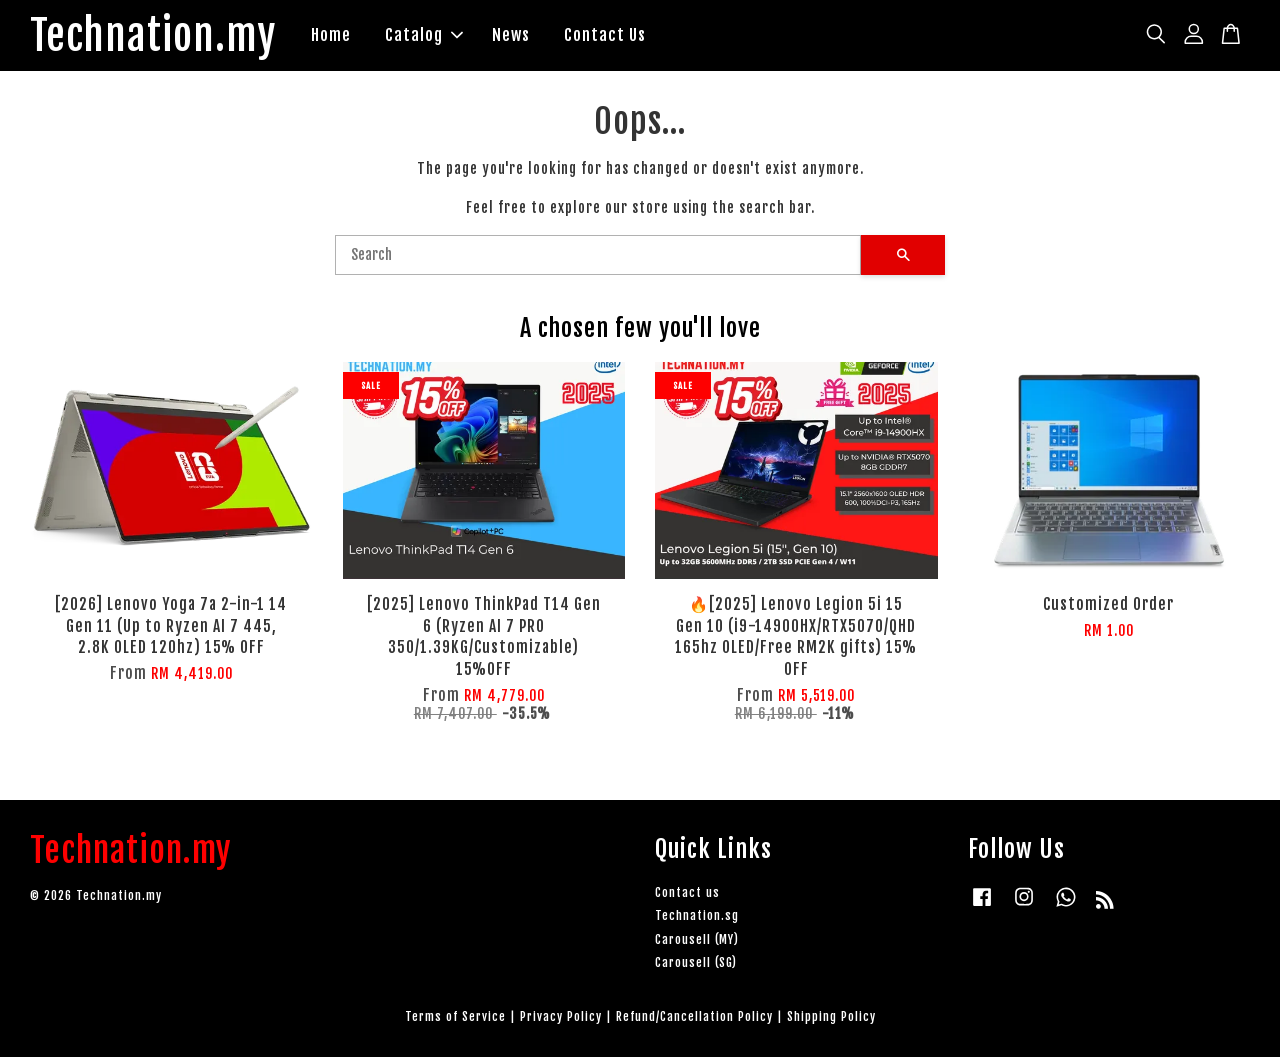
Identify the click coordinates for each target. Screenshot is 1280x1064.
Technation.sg (697, 922)
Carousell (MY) (697, 945)
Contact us (687, 899)
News (546, 38)
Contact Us (640, 38)
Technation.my (170, 39)
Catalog (459, 38)
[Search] (598, 261)
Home (366, 38)
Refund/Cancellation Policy (694, 1022)
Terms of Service (455, 1022)
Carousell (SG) (696, 968)
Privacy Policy (561, 1022)
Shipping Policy (831, 1022)
